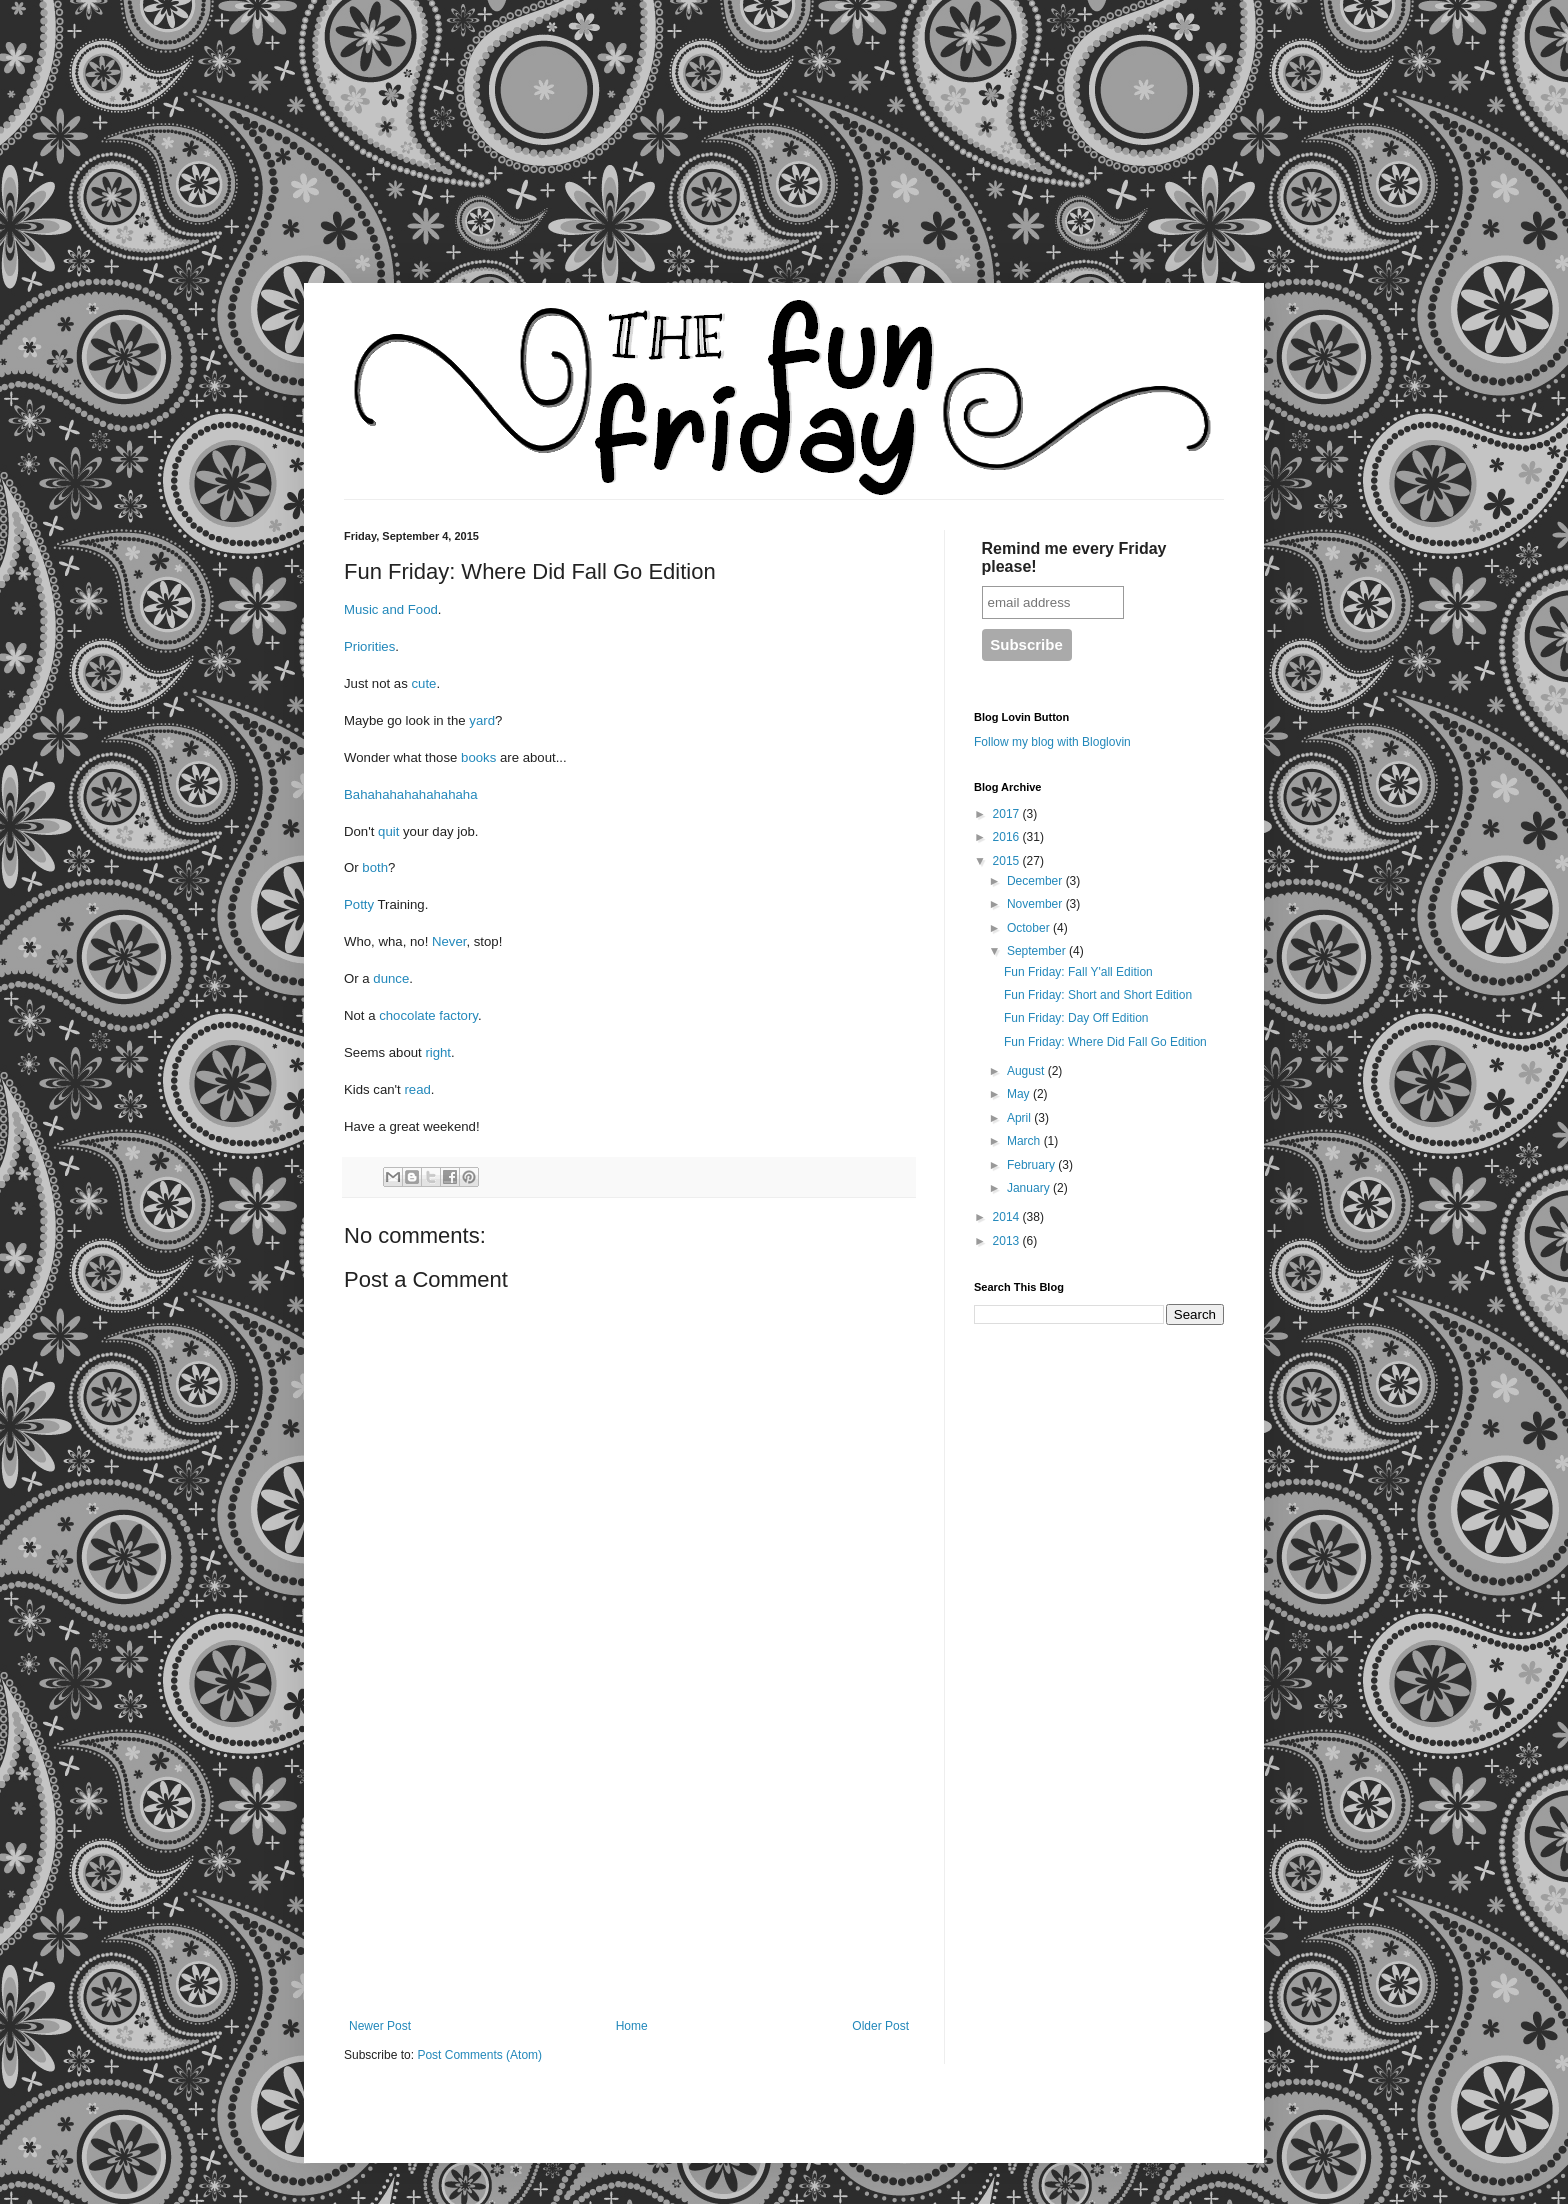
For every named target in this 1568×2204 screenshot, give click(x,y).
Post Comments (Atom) (479, 2055)
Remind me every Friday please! (1074, 557)
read (417, 1089)
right (438, 1052)
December (1036, 881)
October (1030, 928)
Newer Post (380, 2026)
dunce (391, 978)
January (1030, 1188)
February (1032, 1165)
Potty (360, 904)
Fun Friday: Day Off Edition (1076, 1018)
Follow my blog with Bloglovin (1052, 742)
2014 (1008, 1217)
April (1020, 1118)
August (1027, 1071)
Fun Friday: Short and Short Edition (1098, 995)
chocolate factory (428, 1015)
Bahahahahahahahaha (410, 794)
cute (423, 683)
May (1020, 1094)
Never (449, 941)
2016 (1008, 837)
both (375, 867)
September (1038, 951)
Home (632, 2026)
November (1036, 904)
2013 (1008, 1241)
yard (482, 720)
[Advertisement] (190, 155)
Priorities (369, 646)
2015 (1008, 861)
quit (390, 831)
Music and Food (391, 609)
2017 (1008, 814)
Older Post (880, 2026)
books (480, 757)
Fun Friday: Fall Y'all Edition (1078, 972)
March (1025, 1141)
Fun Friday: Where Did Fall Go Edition (1105, 1042)
